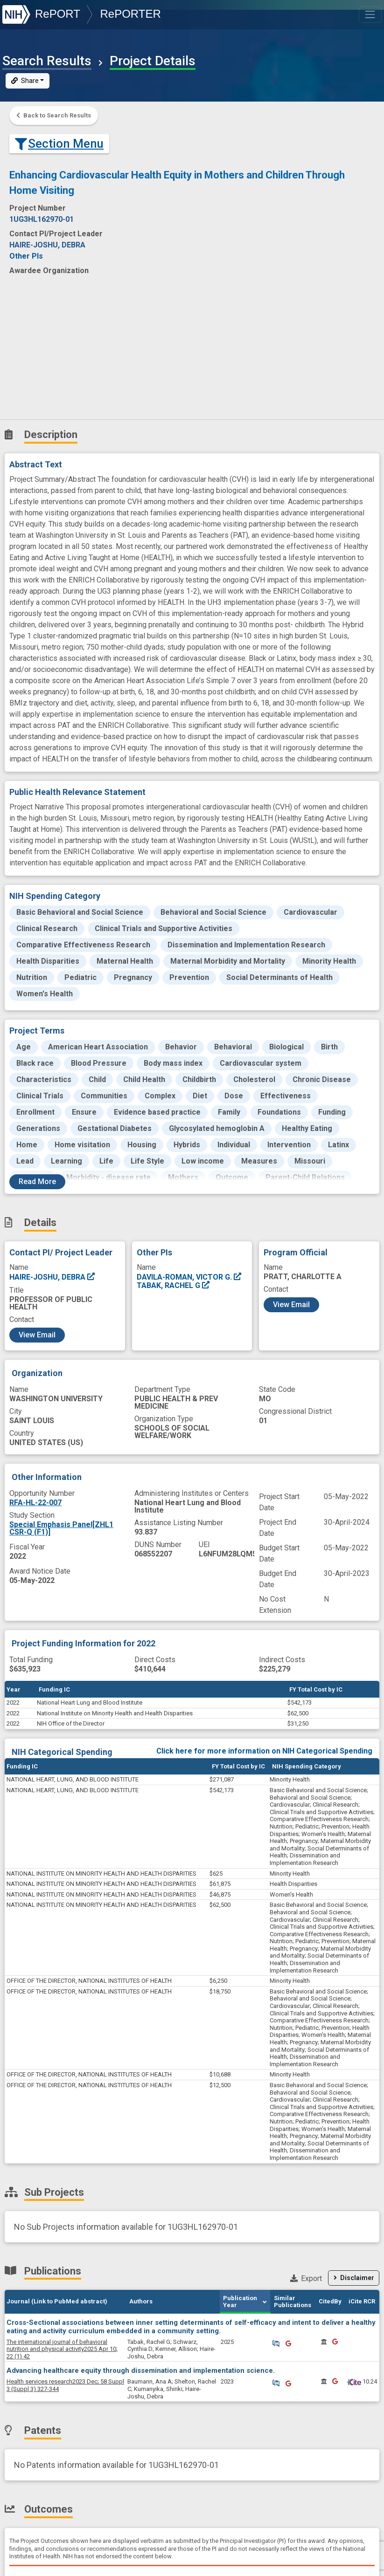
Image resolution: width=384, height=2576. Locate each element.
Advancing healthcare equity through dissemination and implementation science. (141, 2370)
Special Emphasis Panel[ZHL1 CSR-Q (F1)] (61, 1528)
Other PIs (26, 256)
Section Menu (59, 144)
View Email (37, 1334)
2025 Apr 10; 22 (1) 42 (62, 2349)
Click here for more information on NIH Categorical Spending (264, 1751)
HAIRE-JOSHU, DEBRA (52, 1277)
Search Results (46, 61)
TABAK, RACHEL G (173, 1285)
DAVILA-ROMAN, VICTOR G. (189, 1277)
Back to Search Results (53, 115)
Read (37, 1181)
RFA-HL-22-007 (35, 1502)
